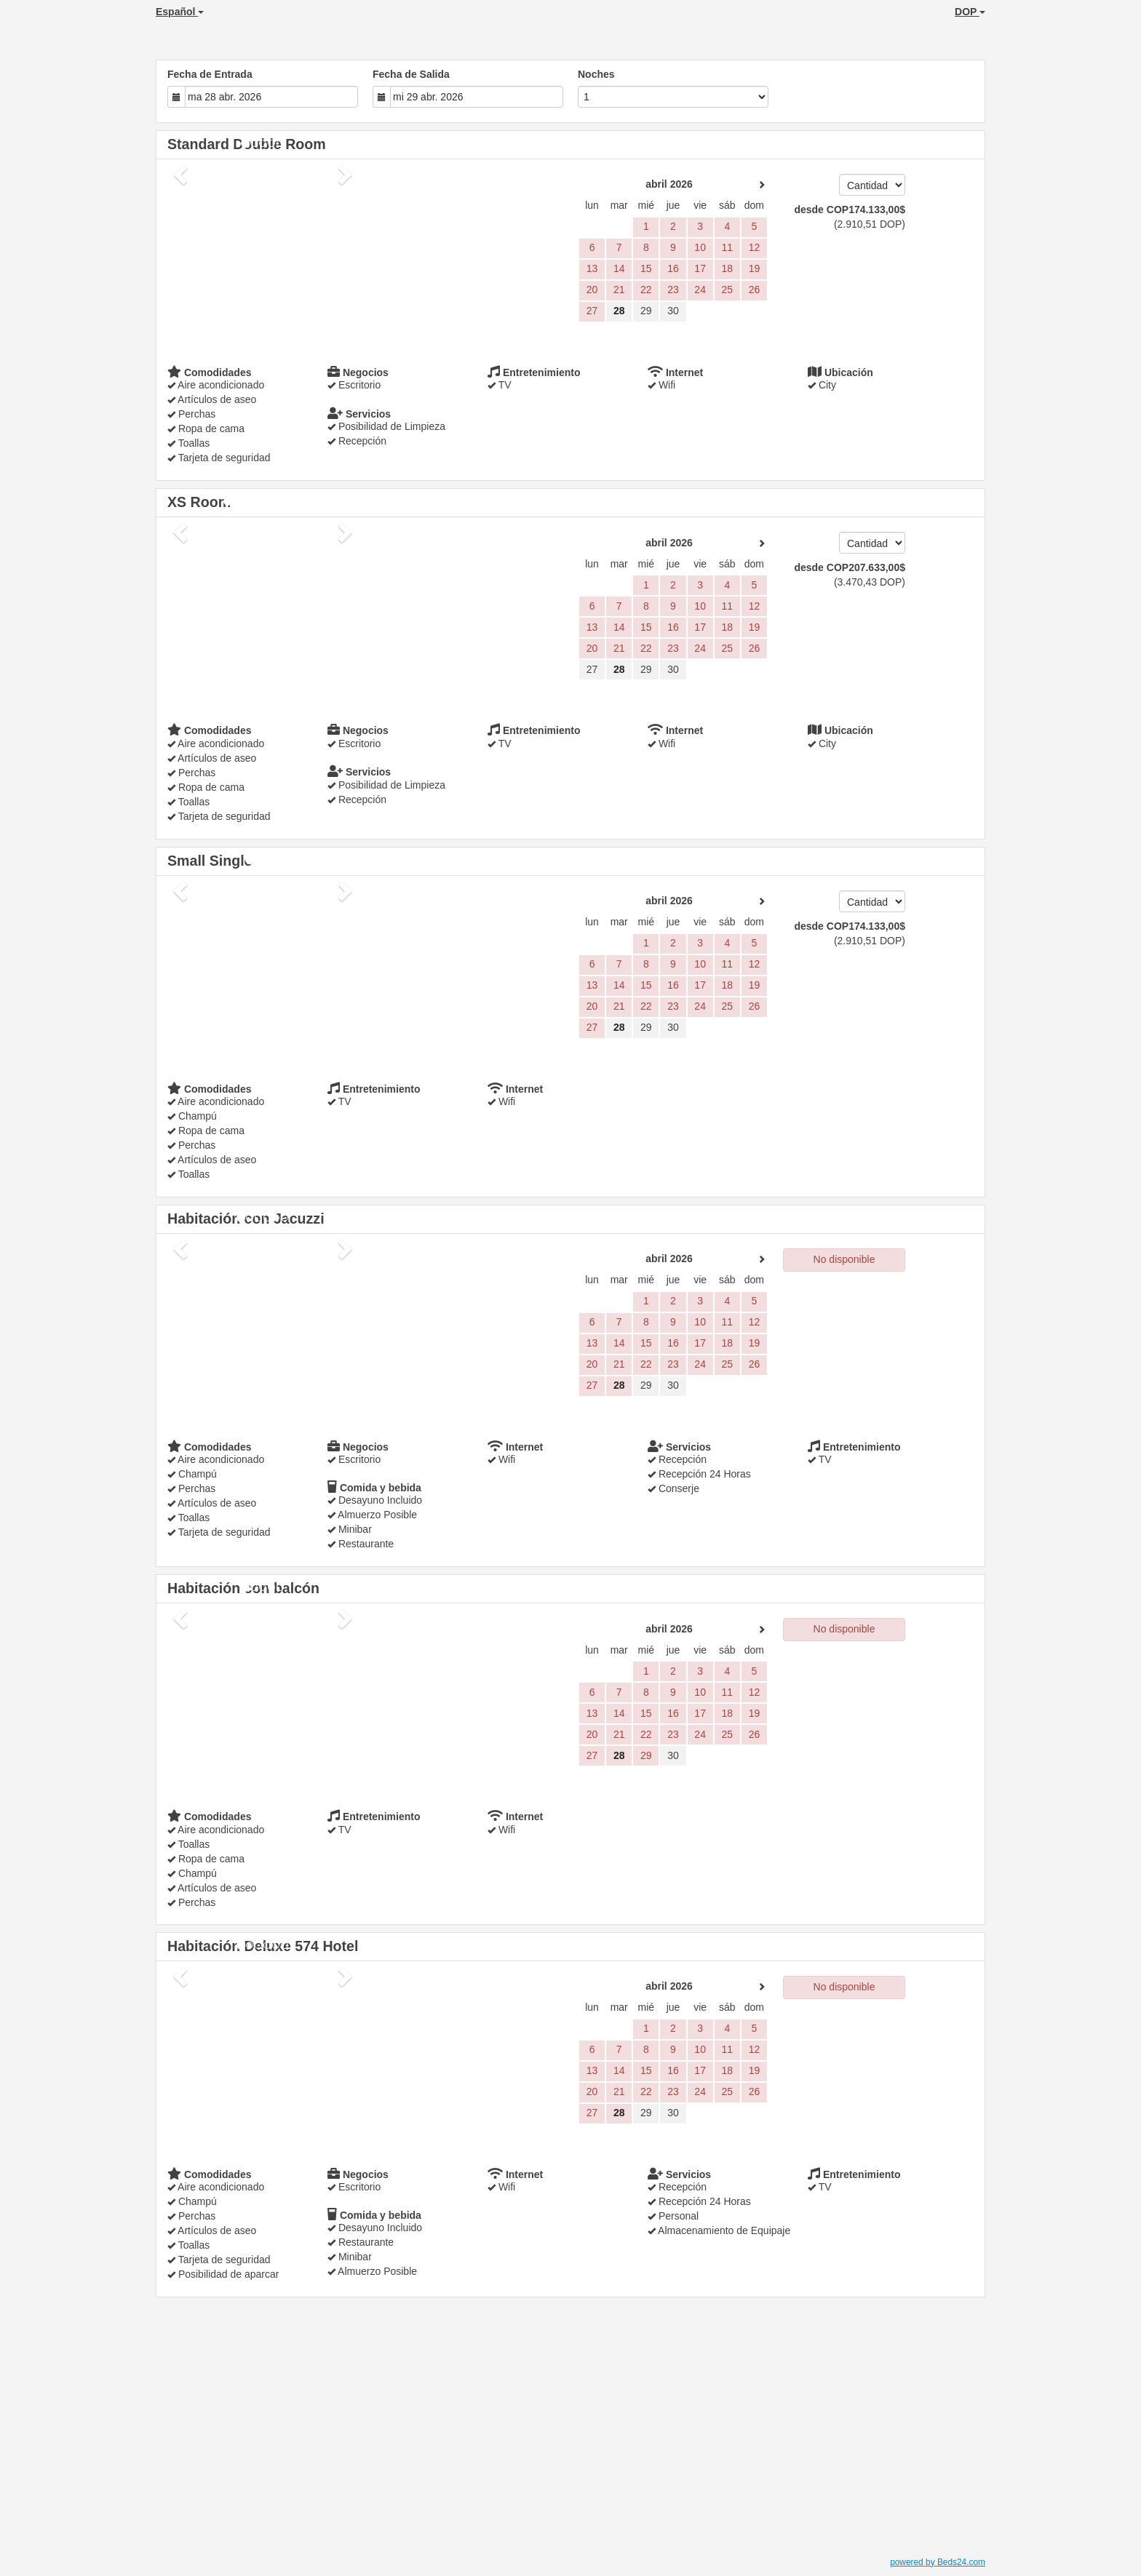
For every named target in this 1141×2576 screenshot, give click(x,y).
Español (180, 11)
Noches (596, 74)
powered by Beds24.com (937, 2562)
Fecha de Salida (411, 74)
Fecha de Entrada (210, 74)
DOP (970, 11)
